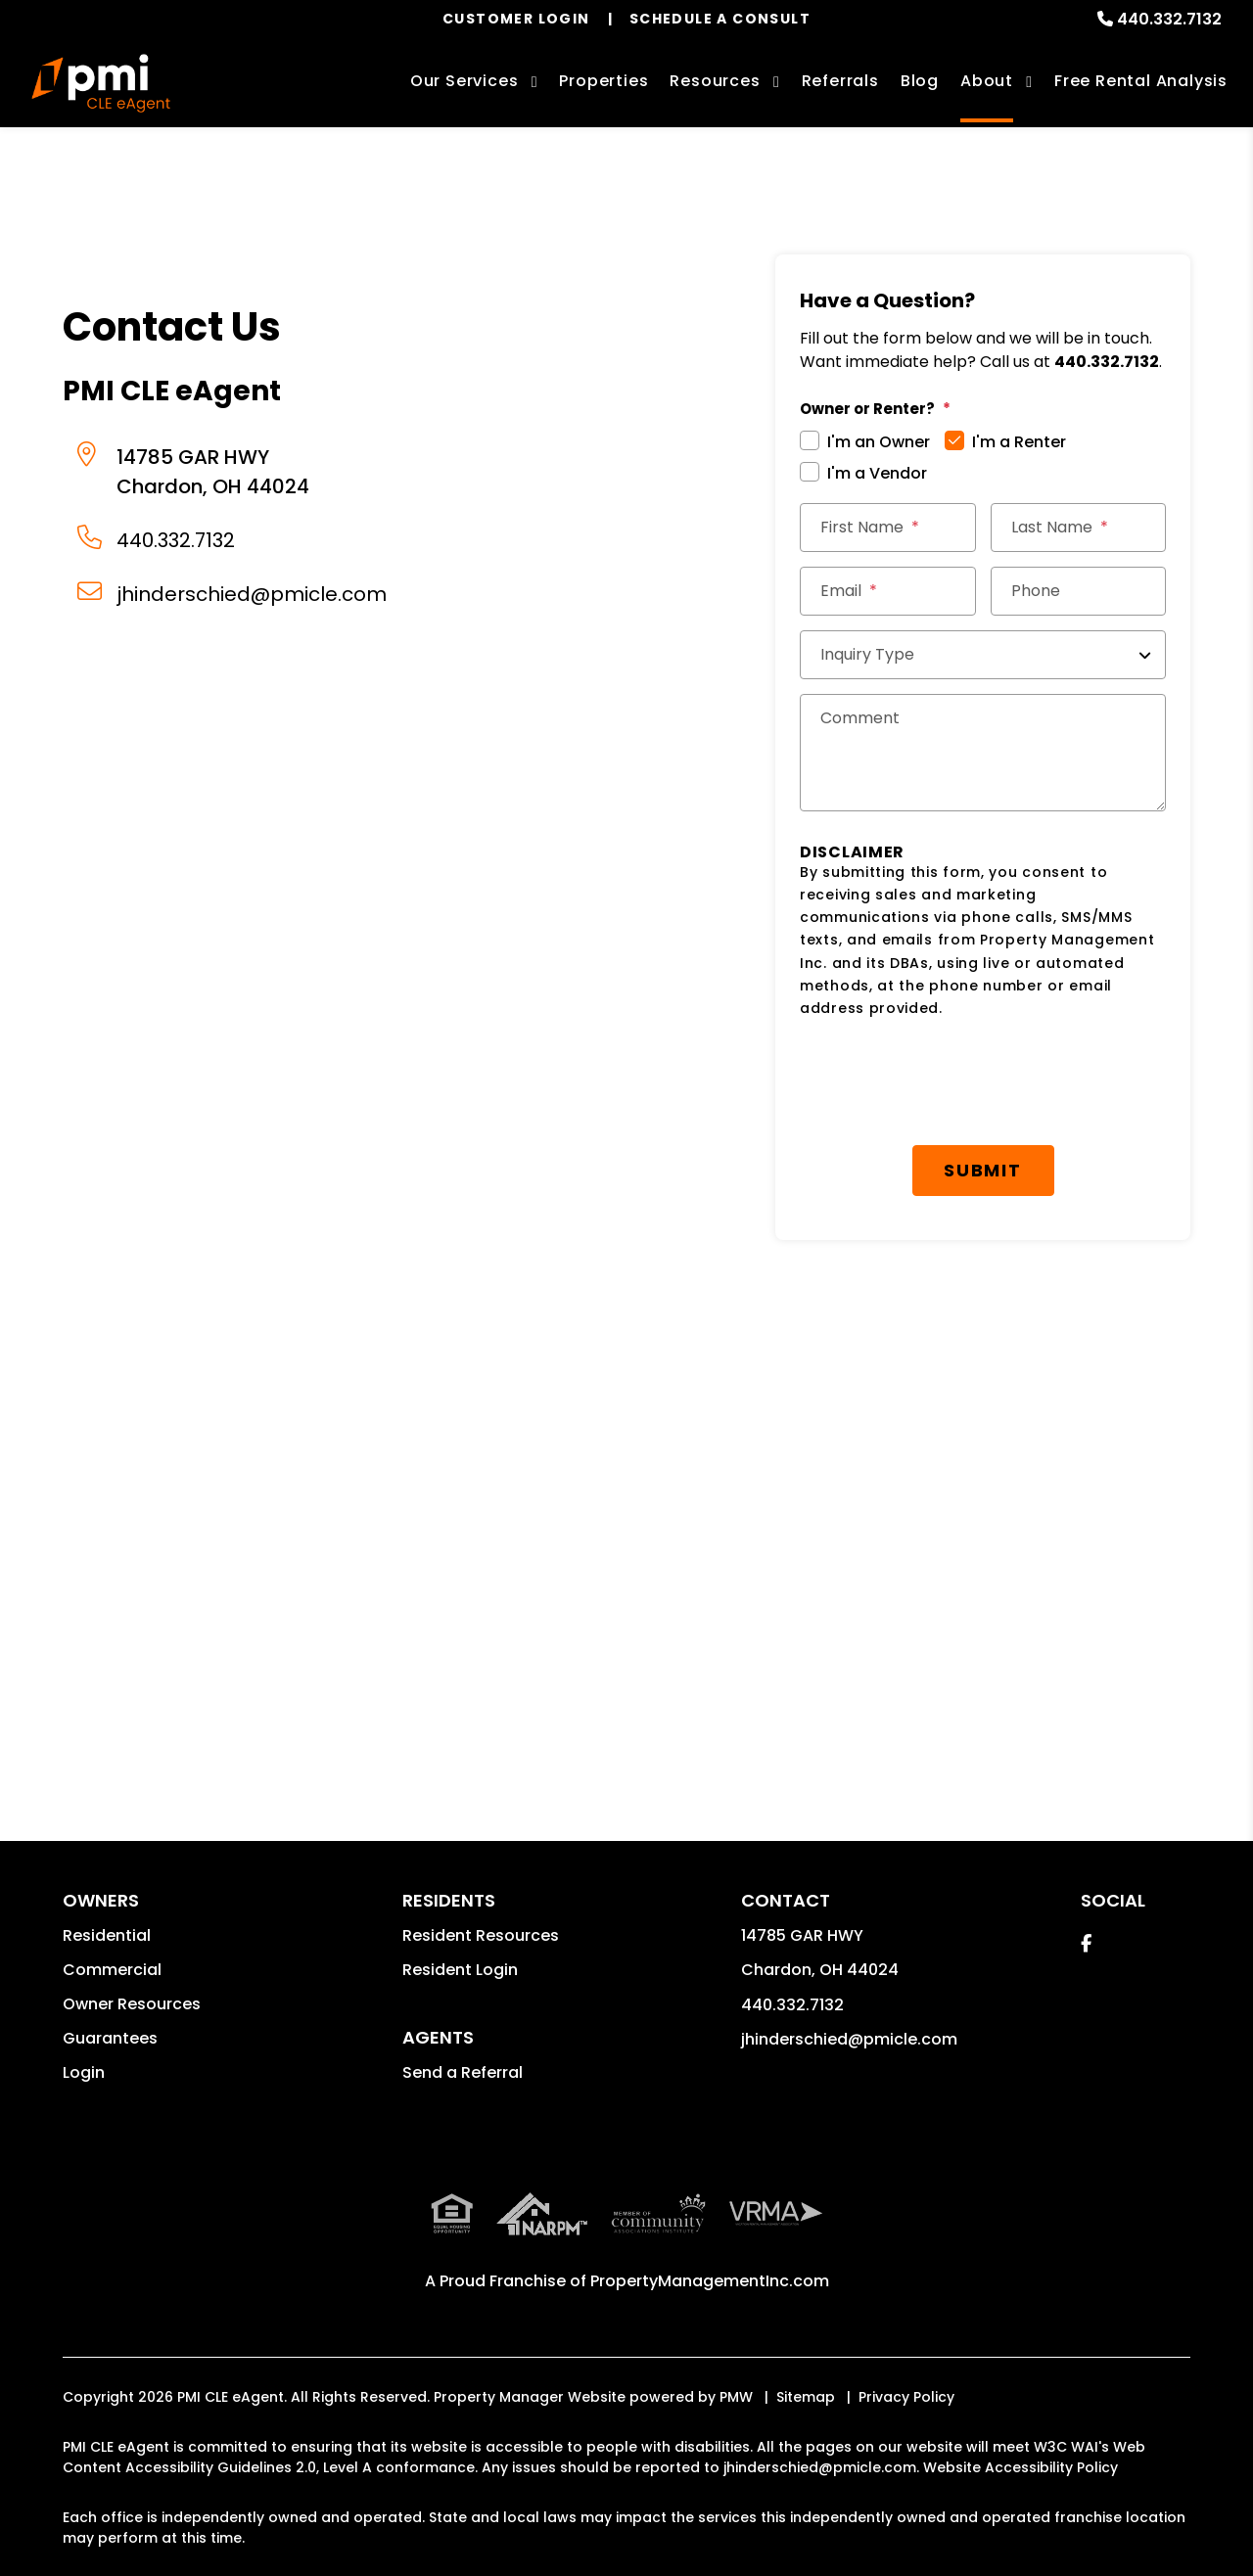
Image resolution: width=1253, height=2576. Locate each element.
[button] (1086, 1943)
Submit (983, 1170)
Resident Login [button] (460, 1969)
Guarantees (110, 2038)
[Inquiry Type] (983, 654)
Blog (920, 80)
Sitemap (805, 2397)
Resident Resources (480, 1935)
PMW (736, 2397)
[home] (100, 83)
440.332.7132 (1169, 19)
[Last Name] (1079, 527)
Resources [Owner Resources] (715, 80)
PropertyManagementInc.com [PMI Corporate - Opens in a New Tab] (709, 2281)
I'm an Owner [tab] (878, 442)
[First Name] (888, 527)
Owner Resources (132, 2004)
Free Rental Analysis (1141, 80)
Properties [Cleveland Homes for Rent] (603, 80)
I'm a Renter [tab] (1019, 442)
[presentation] (948, 1082)
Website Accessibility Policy (1020, 2467)
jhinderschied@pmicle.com (251, 594)
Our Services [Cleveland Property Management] (464, 80)
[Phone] (1079, 591)
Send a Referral (462, 2072)
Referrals (840, 80)
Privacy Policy (906, 2397)
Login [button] (84, 2072)
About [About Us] (986, 80)
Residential (107, 1935)
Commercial (112, 1969)
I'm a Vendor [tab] (877, 473)
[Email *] (888, 591)
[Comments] (983, 752)
